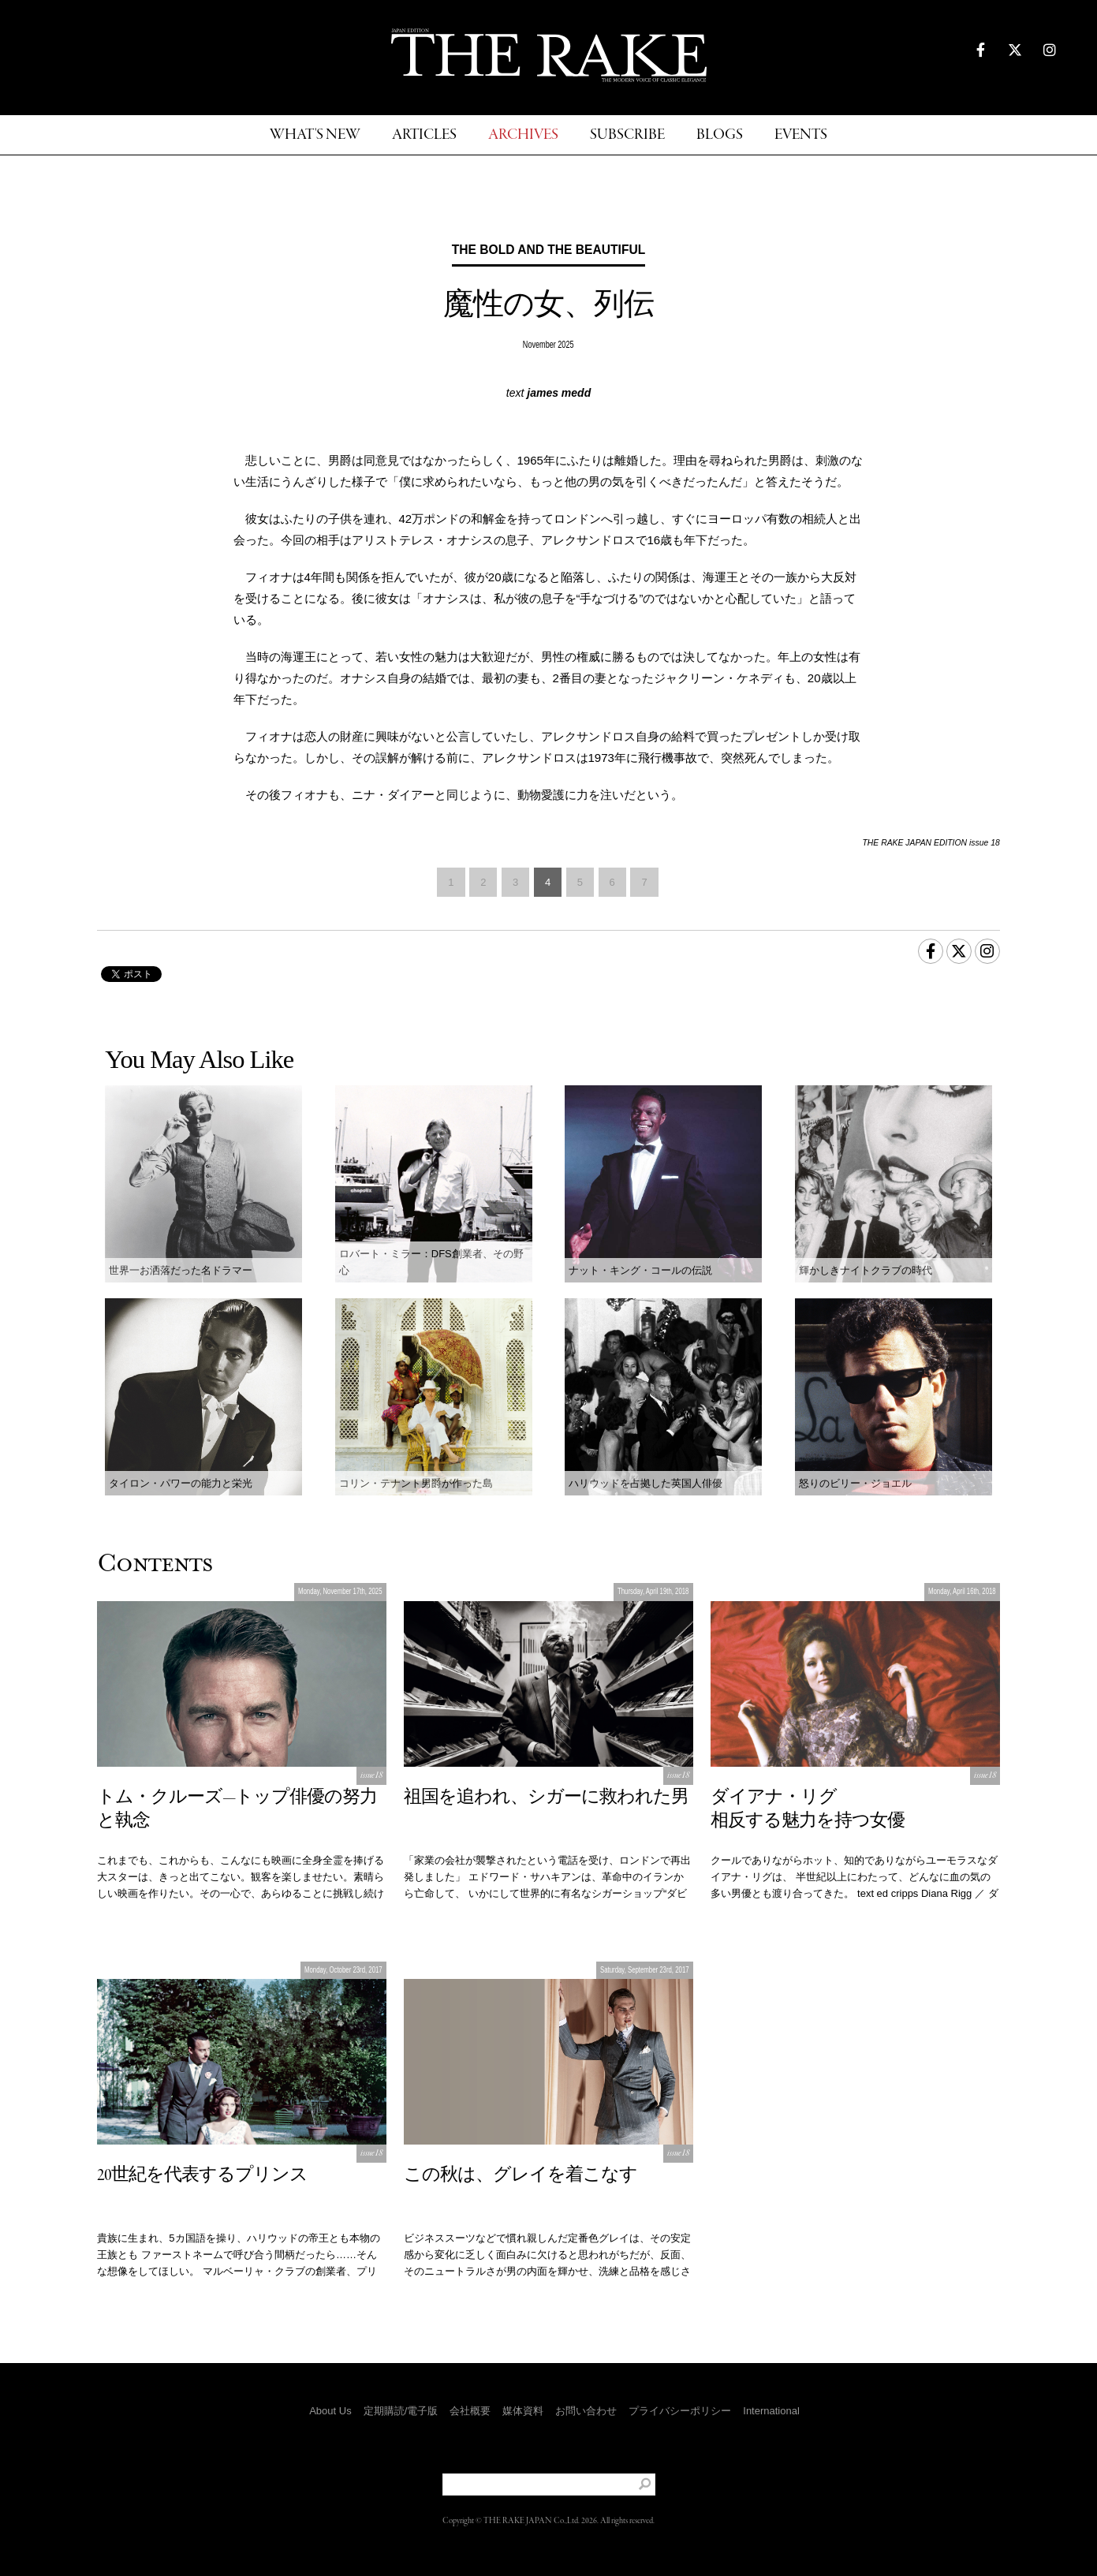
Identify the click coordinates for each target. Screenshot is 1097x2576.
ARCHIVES (523, 135)
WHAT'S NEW (315, 135)
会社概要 (470, 2411)
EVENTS (800, 135)
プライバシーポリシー (680, 2411)
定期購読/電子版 (401, 2411)
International (771, 2411)
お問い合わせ (586, 2411)
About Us (330, 2411)
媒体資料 (522, 2411)
